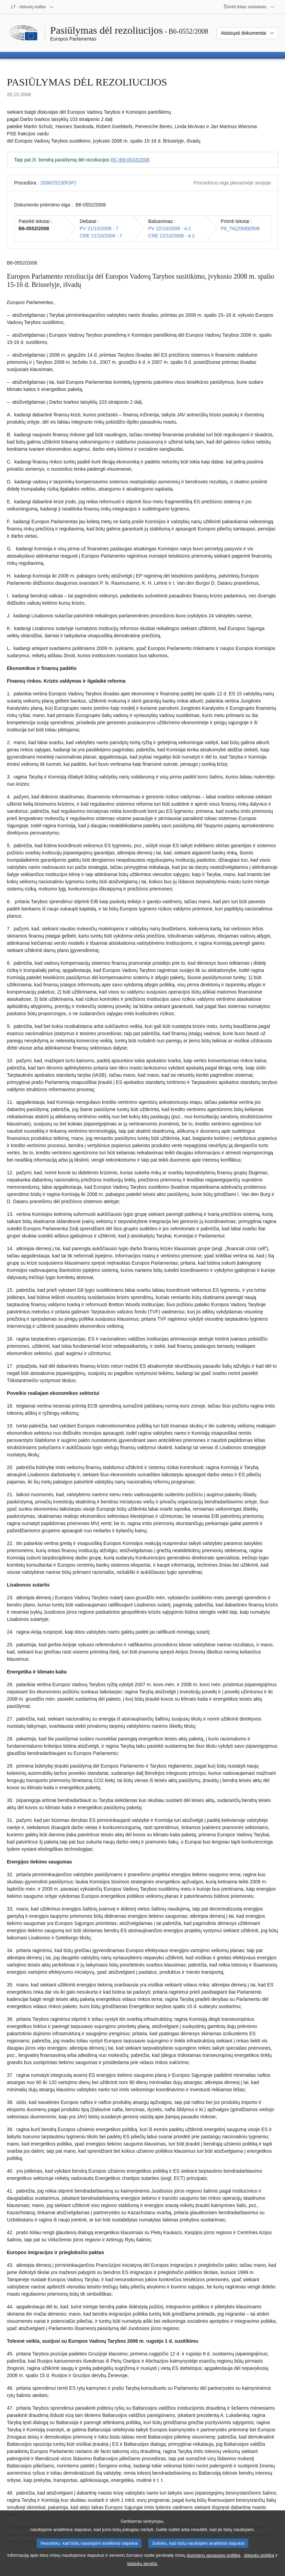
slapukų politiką (259, 2562)
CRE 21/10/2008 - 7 (101, 235)
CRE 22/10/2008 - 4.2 (171, 235)
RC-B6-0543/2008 (130, 160)
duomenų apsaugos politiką (213, 2562)
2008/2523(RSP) (58, 183)
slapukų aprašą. (142, 2570)
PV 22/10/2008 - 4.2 (169, 228)
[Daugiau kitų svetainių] (249, 7)
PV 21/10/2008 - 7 (99, 228)
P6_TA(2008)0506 (240, 228)
